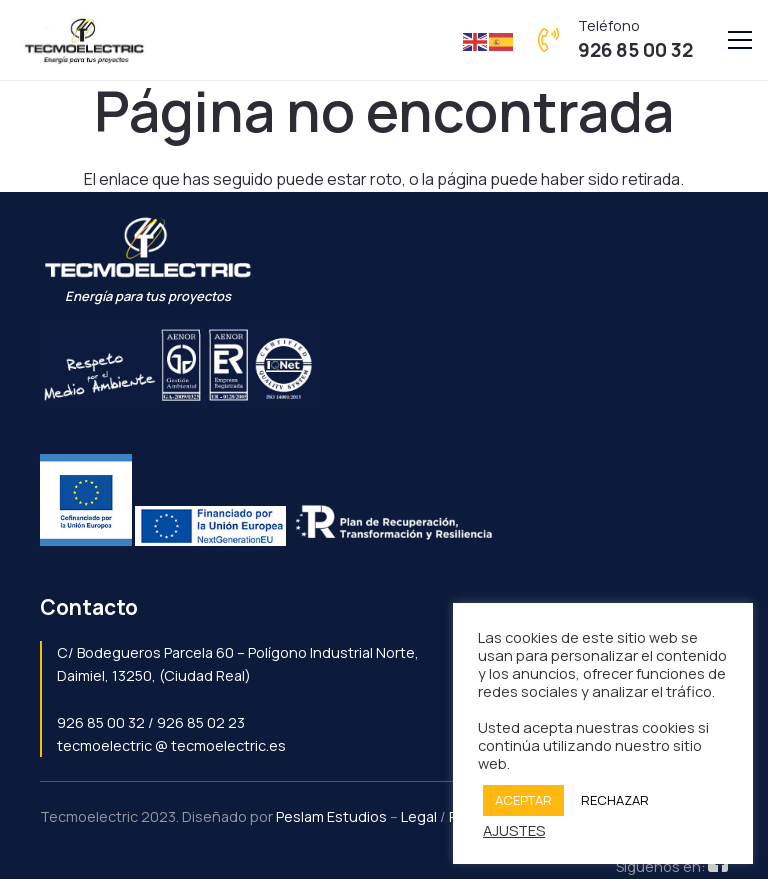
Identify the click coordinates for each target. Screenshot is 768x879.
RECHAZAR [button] (615, 800)
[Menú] (740, 40)
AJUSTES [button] (514, 830)
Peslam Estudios (331, 816)
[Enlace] (85, 40)
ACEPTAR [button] (523, 800)
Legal (419, 816)
